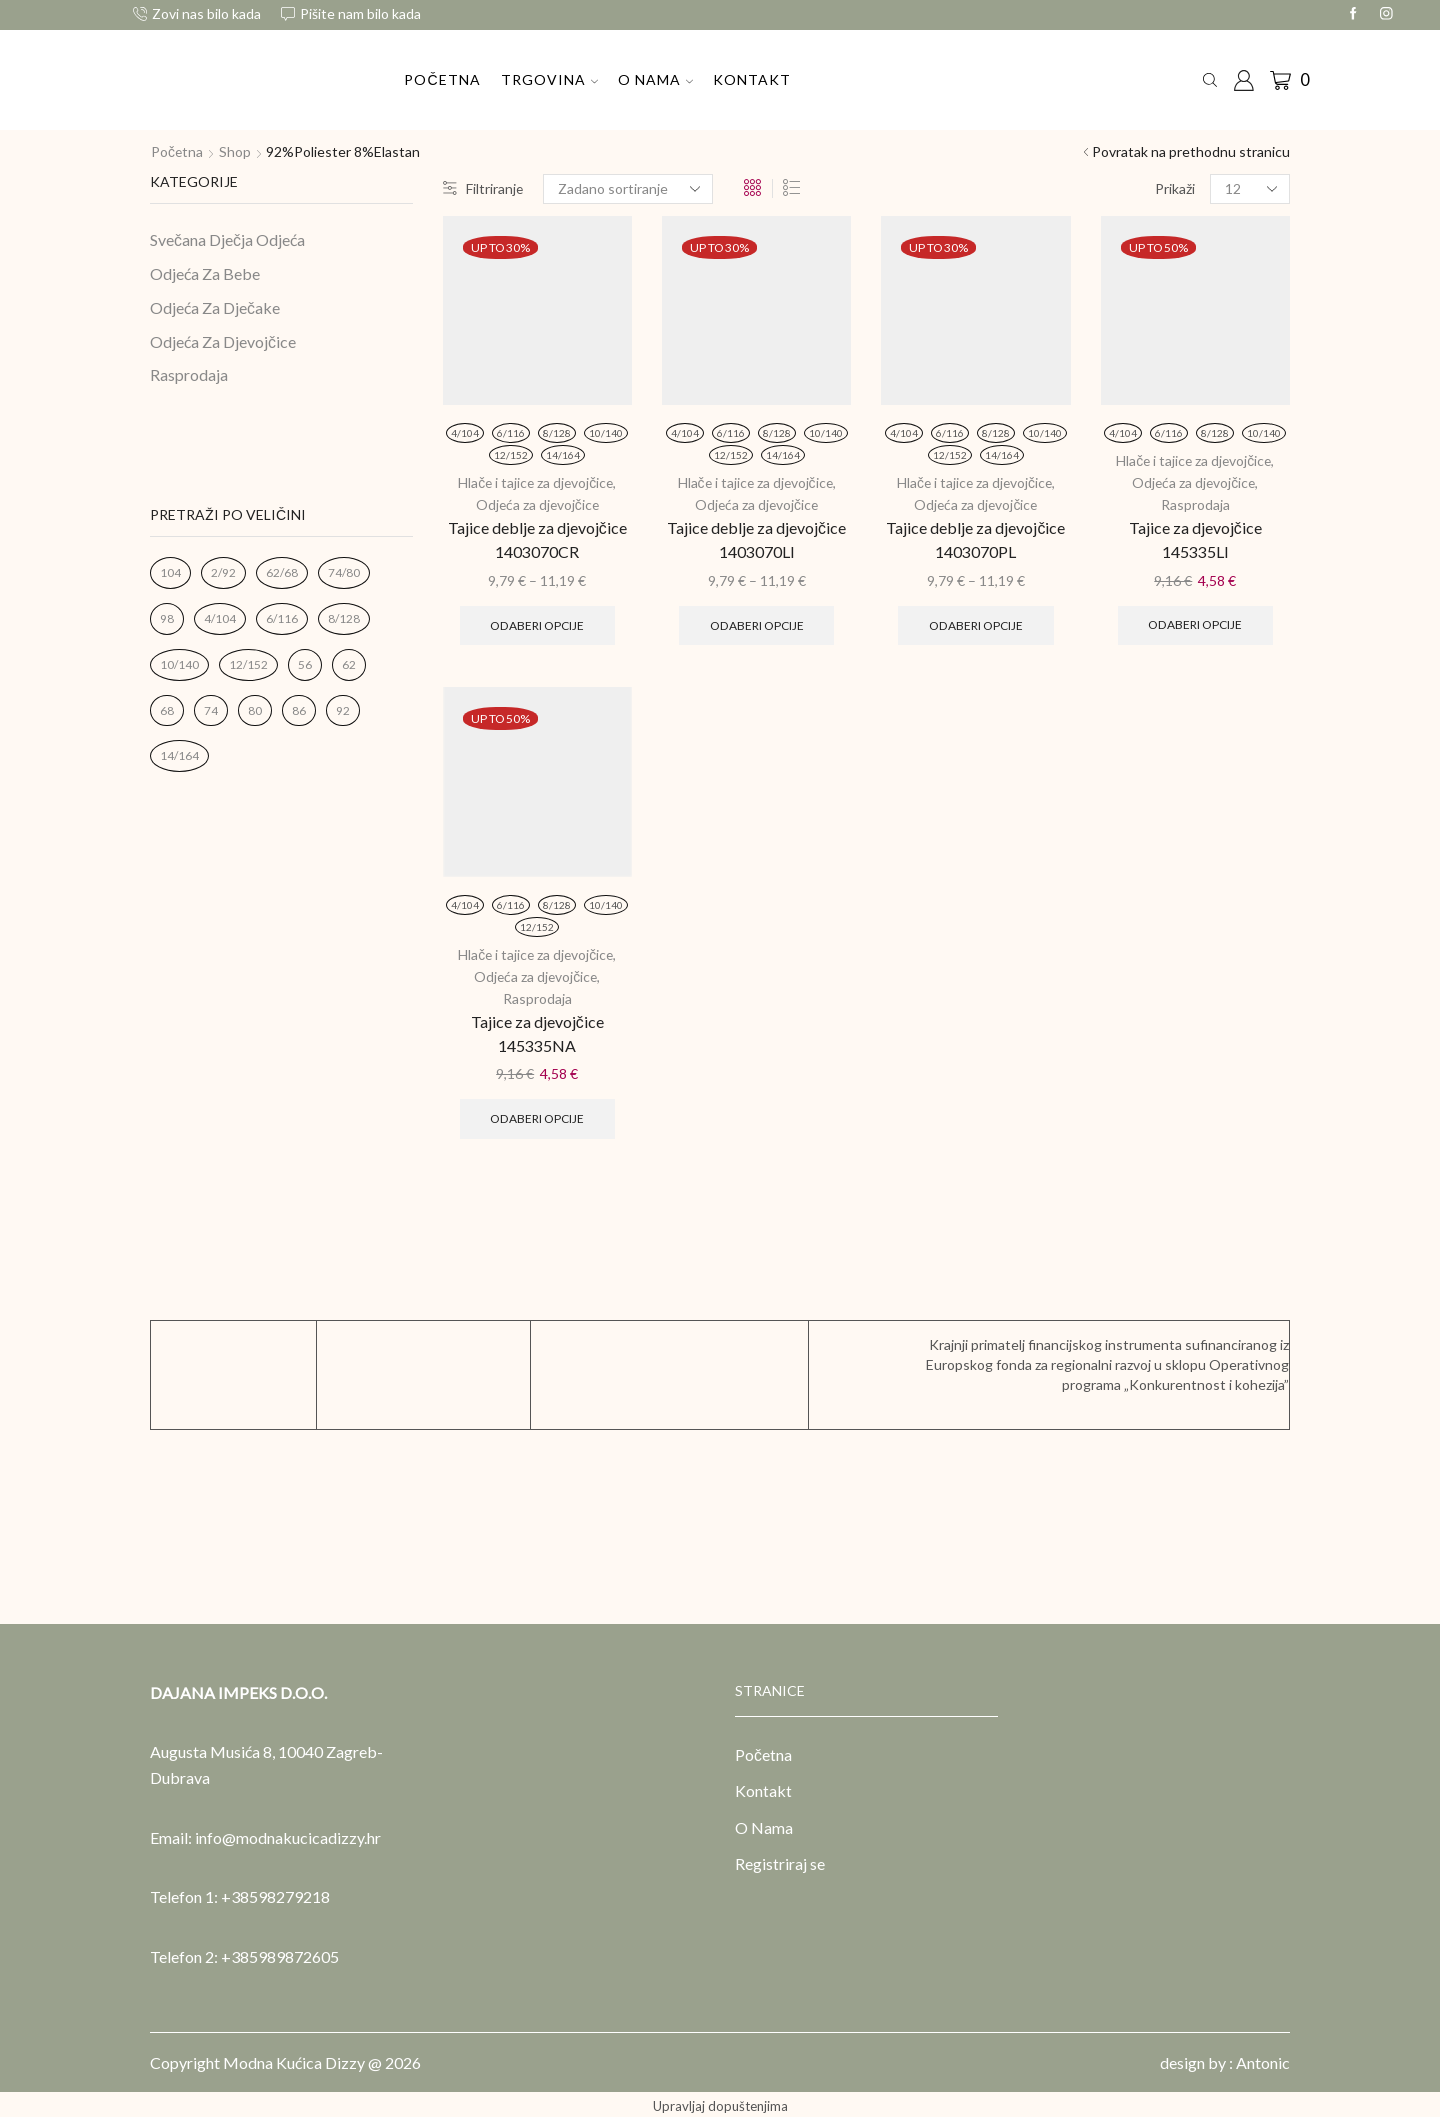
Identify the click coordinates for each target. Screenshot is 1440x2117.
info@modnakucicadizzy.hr (288, 1833)
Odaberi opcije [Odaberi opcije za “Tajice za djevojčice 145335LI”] (1195, 622)
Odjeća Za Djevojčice (223, 341)
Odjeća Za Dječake (215, 307)
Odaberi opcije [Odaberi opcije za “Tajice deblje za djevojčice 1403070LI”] (756, 623)
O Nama (655, 79)
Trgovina (549, 79)
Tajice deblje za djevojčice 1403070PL (975, 537)
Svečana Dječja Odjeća (227, 239)
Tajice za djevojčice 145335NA (537, 1028)
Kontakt (752, 79)
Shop (236, 151)
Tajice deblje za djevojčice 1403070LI (756, 537)
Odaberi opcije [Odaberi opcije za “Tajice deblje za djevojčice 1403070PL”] (975, 623)
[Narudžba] (629, 189)
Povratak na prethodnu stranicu (1191, 151)
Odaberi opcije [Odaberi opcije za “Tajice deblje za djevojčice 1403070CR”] (537, 623)
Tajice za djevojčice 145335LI (1195, 536)
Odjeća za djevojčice (537, 503)
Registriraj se (780, 1860)
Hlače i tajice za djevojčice (535, 482)
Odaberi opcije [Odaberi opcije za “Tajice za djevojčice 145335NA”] (537, 1114)
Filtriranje (483, 188)
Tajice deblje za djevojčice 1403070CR (537, 537)
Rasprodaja (1195, 502)
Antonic (1263, 2058)
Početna (442, 79)
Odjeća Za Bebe (205, 273)
